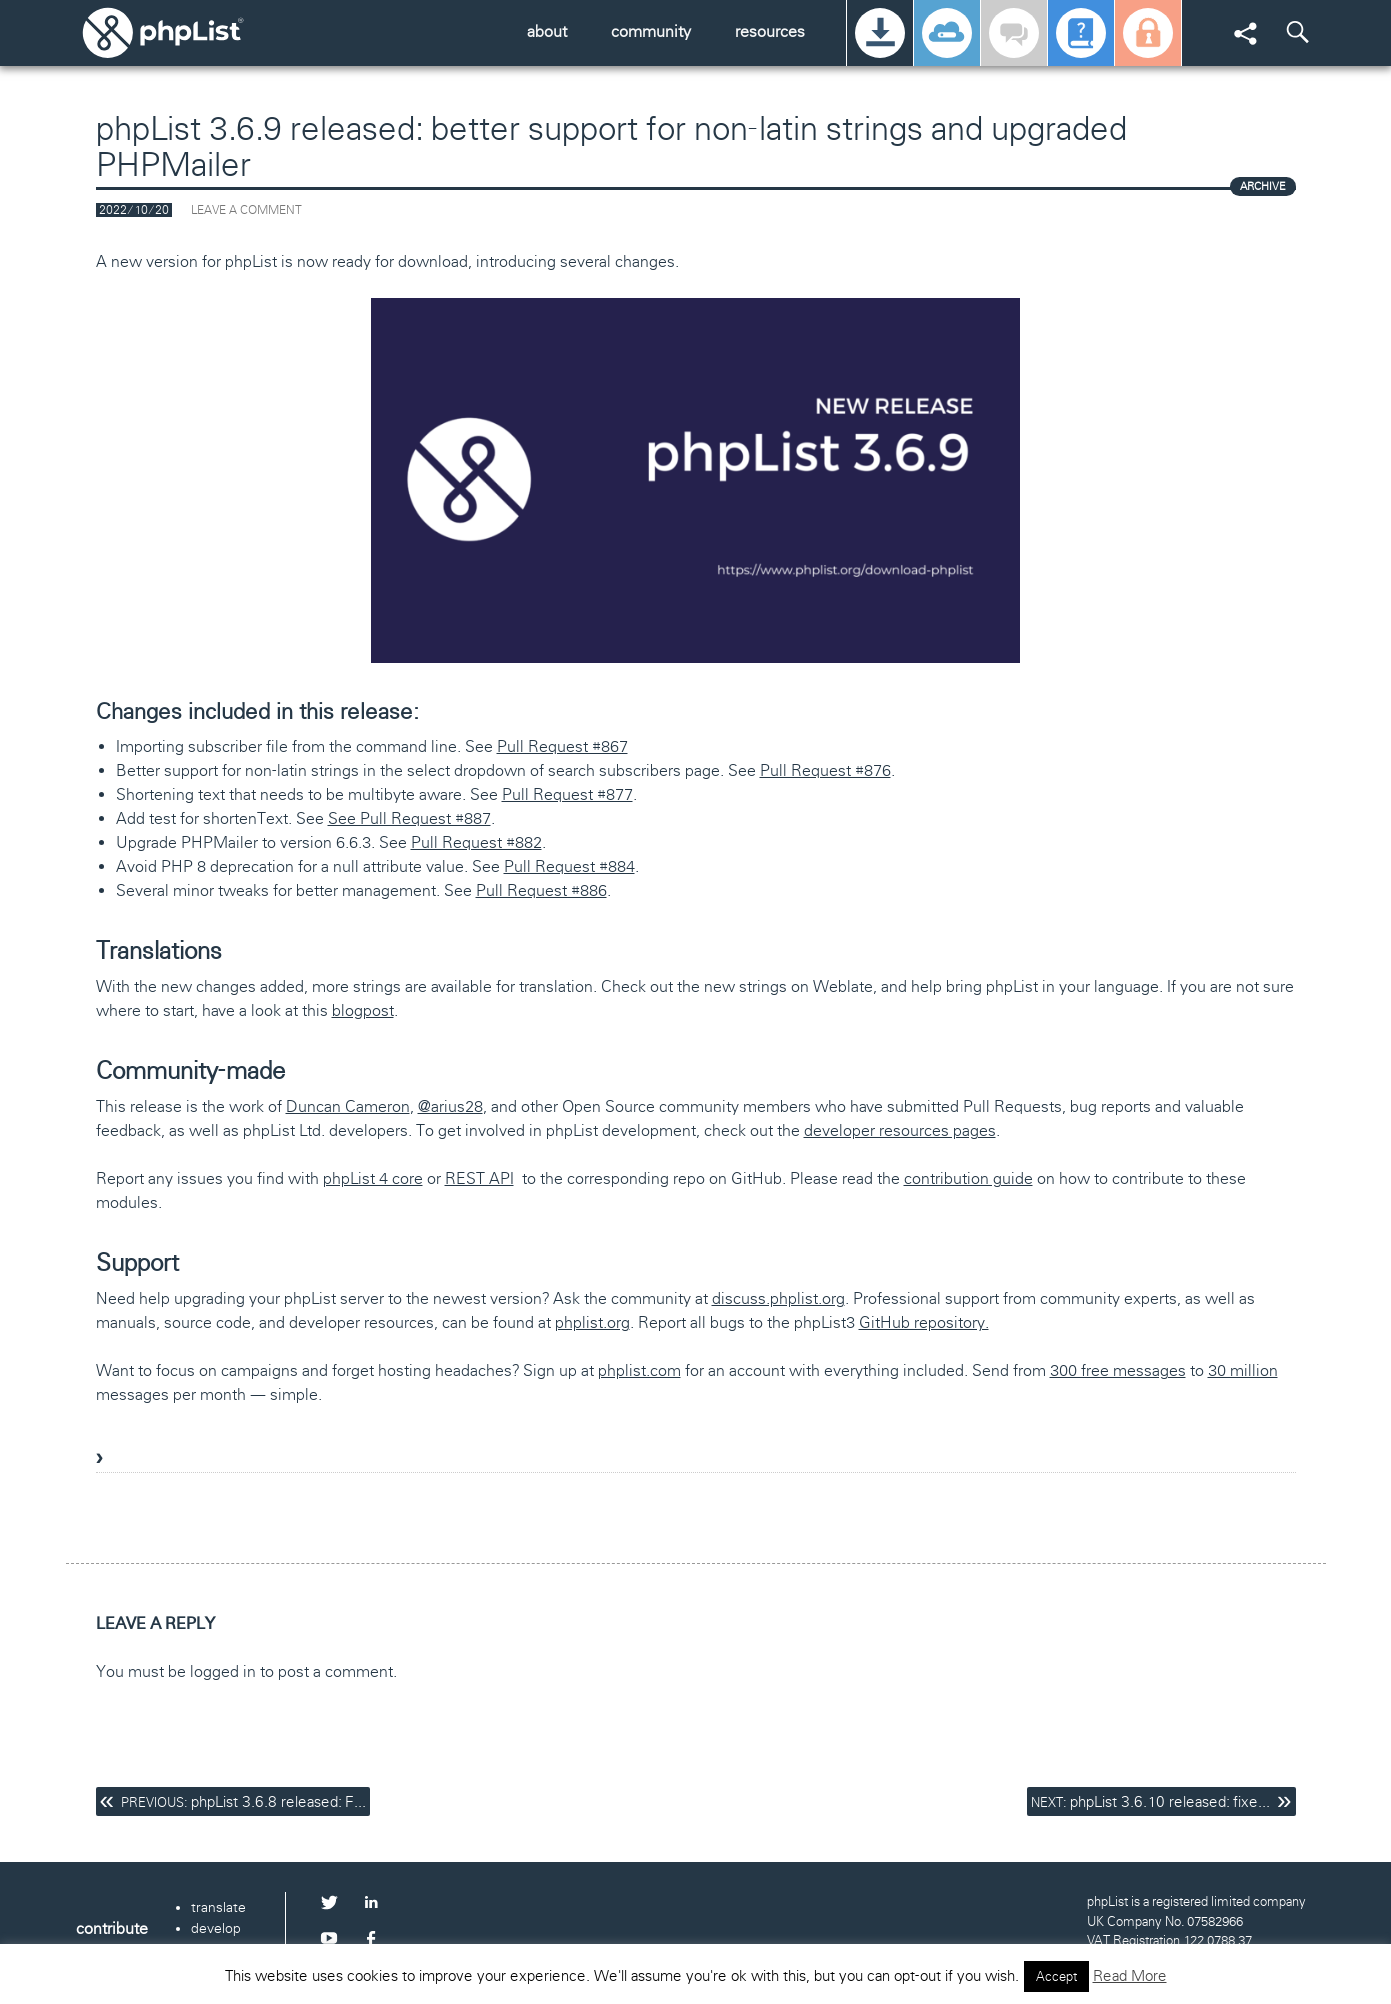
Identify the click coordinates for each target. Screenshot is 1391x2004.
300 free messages (1118, 1370)
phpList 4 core (373, 1178)
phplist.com (639, 1370)
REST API (479, 1178)
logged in (223, 1671)
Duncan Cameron (348, 1106)
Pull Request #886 (541, 890)
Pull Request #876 (825, 770)
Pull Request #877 (567, 794)
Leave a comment (246, 210)
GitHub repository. (924, 1322)
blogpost (363, 1010)
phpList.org (191, 32)
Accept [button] (1056, 1976)
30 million (1243, 1370)
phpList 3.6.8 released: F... (243, 1802)
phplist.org (592, 1322)
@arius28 (450, 1106)
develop (216, 1928)
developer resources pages (900, 1130)
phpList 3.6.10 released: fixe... (1150, 1802)
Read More (1130, 1976)
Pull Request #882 (476, 842)
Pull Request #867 (562, 746)
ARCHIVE (1263, 186)
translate (218, 1907)
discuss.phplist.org (778, 1298)
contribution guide (968, 1178)
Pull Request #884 (569, 866)
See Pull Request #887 (409, 818)
